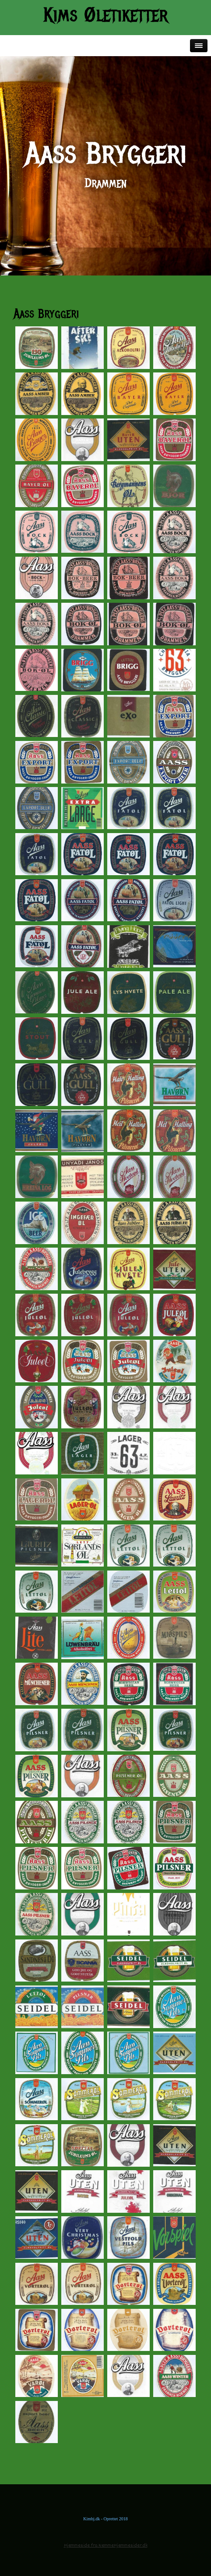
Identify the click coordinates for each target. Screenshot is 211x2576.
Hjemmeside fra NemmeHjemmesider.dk (106, 2545)
